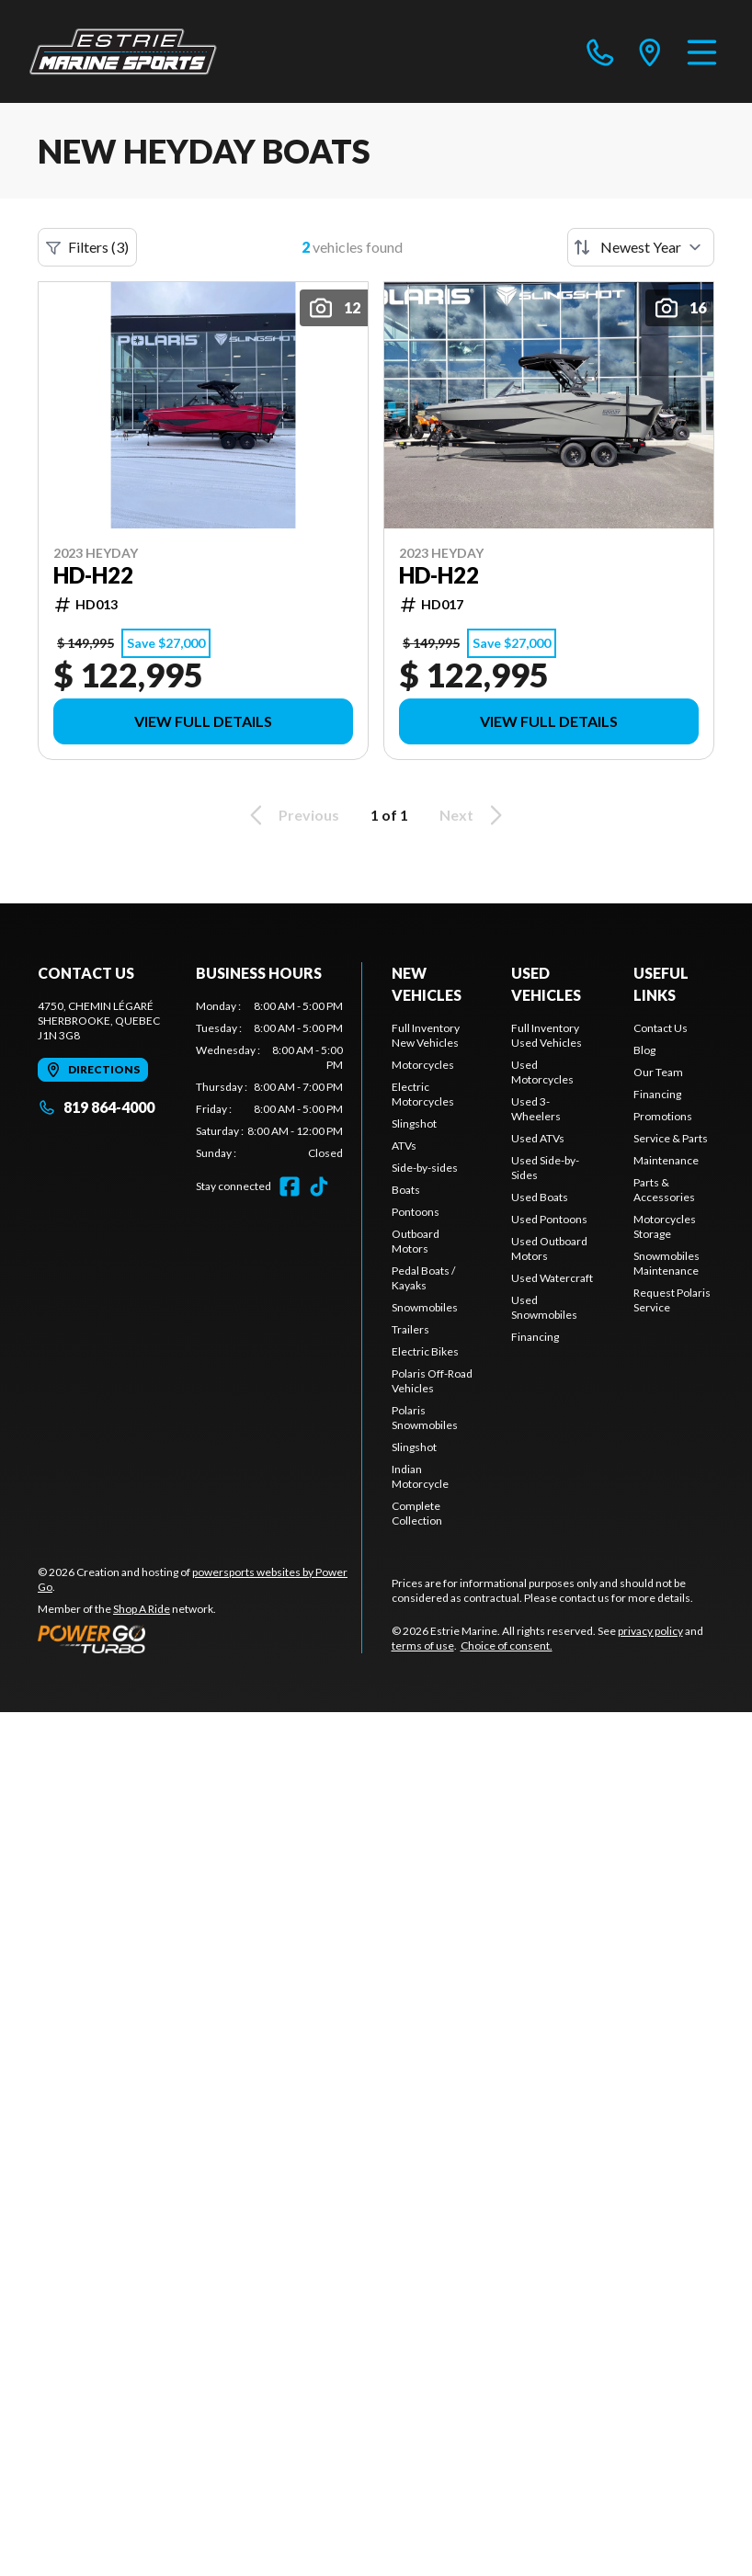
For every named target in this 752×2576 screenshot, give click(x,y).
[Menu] (702, 51)
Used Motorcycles (542, 1072)
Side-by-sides (425, 1168)
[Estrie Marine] (123, 51)
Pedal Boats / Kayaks (423, 1278)
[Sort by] (640, 247)
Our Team (658, 1072)
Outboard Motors (415, 1241)
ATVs (404, 1145)
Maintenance (666, 1160)
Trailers (410, 1329)
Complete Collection (417, 1513)
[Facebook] (290, 1186)
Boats (406, 1190)
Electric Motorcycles (423, 1094)
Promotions (662, 1116)
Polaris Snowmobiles (425, 1417)
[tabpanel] (269, 1080)
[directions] (649, 51)
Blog (644, 1050)
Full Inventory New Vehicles (426, 1035)
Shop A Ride (141, 1609)
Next (473, 815)
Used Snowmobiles (544, 1307)
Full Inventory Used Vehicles (546, 1035)
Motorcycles (423, 1065)
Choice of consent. (507, 1645)
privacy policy (650, 1631)
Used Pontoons (549, 1219)
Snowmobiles (425, 1307)
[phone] (600, 51)
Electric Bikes (425, 1351)
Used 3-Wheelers (536, 1109)
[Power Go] (199, 1638)
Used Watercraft (552, 1278)
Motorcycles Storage (664, 1226)
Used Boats (539, 1197)
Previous (291, 815)
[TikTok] (319, 1186)
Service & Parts (670, 1138)
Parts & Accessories (664, 1189)
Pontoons (415, 1212)
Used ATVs (537, 1138)
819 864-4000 (96, 1107)
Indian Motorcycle (420, 1476)
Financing (535, 1337)
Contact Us (660, 1028)
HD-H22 (93, 575)
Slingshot (414, 1123)
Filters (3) (87, 247)
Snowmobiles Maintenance (666, 1263)
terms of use (423, 1645)
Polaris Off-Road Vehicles (432, 1381)
